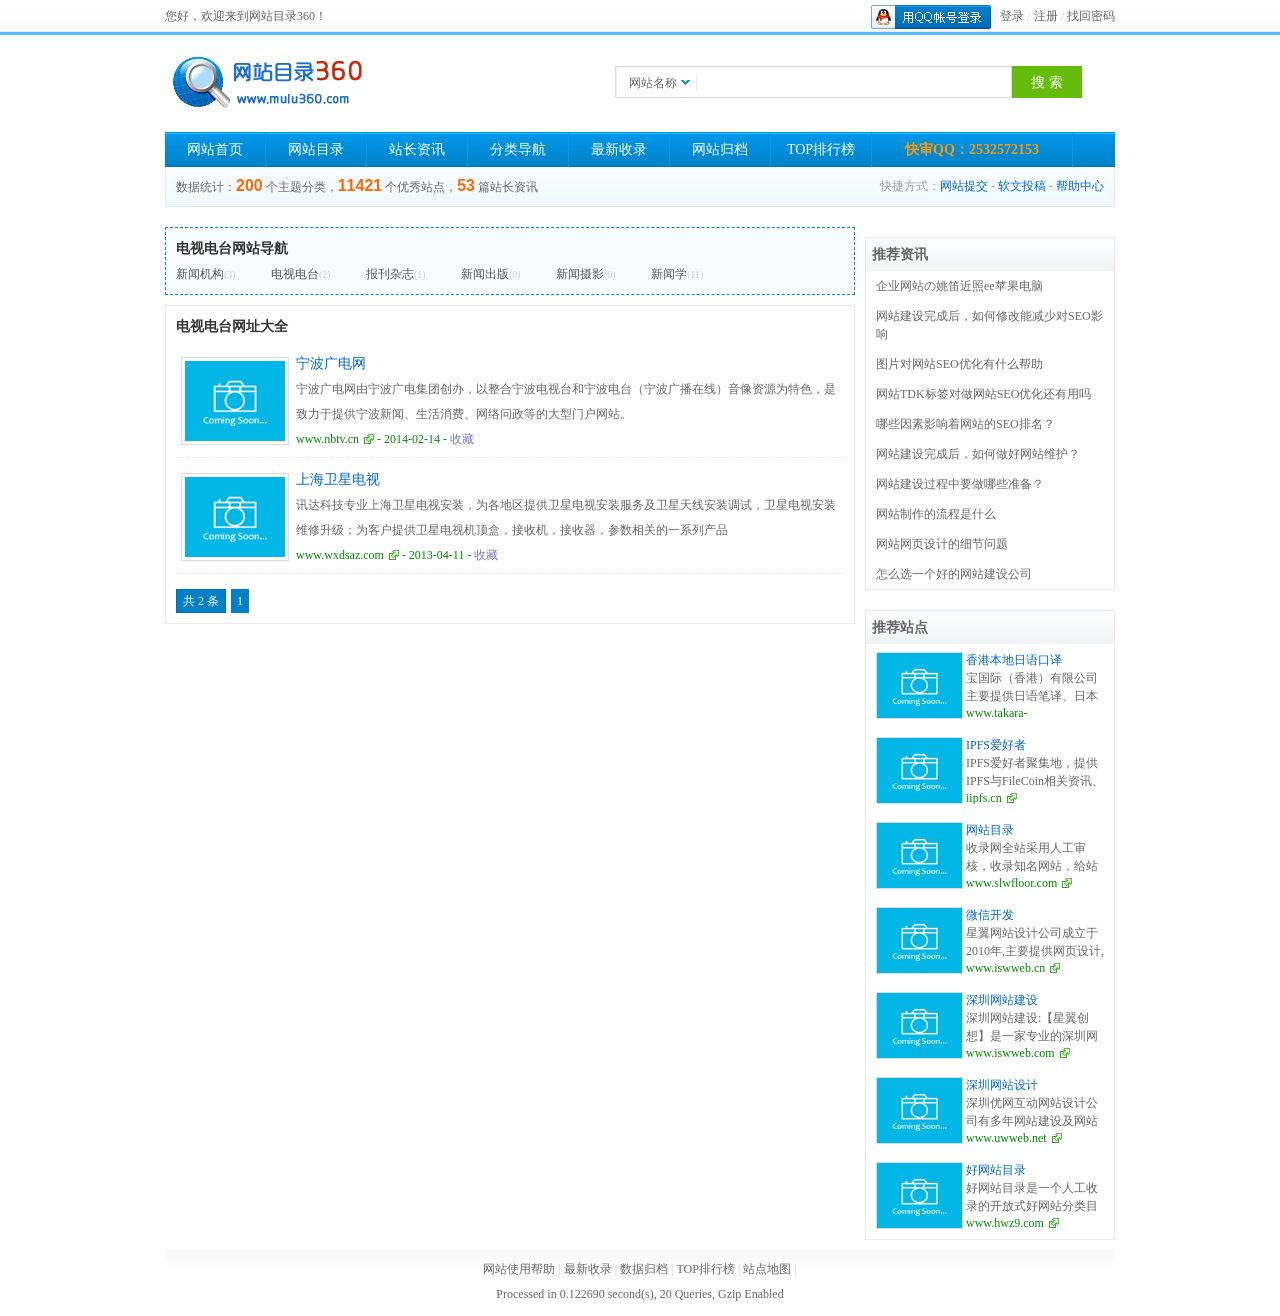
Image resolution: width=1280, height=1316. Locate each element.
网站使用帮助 (519, 1269)
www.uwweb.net (1006, 1138)
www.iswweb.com (1010, 1053)
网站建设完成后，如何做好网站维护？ (978, 454)
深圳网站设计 (1002, 1085)
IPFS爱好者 (996, 745)
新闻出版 (485, 274)
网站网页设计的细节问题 (942, 544)
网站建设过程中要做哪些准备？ (960, 484)
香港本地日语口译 (1014, 660)
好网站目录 (996, 1170)
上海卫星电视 (338, 479)
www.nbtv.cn (327, 439)
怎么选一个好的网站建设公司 (954, 574)
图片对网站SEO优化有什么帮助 (959, 364)
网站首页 (215, 149)
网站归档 (720, 149)
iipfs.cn (984, 798)
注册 (1046, 16)
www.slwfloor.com (1011, 883)
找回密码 (1091, 16)
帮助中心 (1080, 186)
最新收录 (619, 149)
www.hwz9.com (1005, 1223)
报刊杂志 (390, 274)
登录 (1012, 16)
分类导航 (518, 149)
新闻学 (669, 274)
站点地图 (767, 1269)
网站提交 (964, 186)
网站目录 (316, 149)
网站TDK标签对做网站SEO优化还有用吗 (983, 394)
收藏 (462, 439)
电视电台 (295, 274)
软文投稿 (1022, 186)
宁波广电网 (331, 363)
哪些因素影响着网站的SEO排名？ (965, 424)
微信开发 (990, 915)
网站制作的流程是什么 (936, 514)
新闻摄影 (580, 274)
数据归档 (644, 1269)
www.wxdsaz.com (340, 555)
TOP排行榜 (821, 149)
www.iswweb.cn (1005, 968)
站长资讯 (417, 149)
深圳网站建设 (1002, 1000)
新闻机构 (200, 274)
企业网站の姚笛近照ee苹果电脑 (959, 286)
